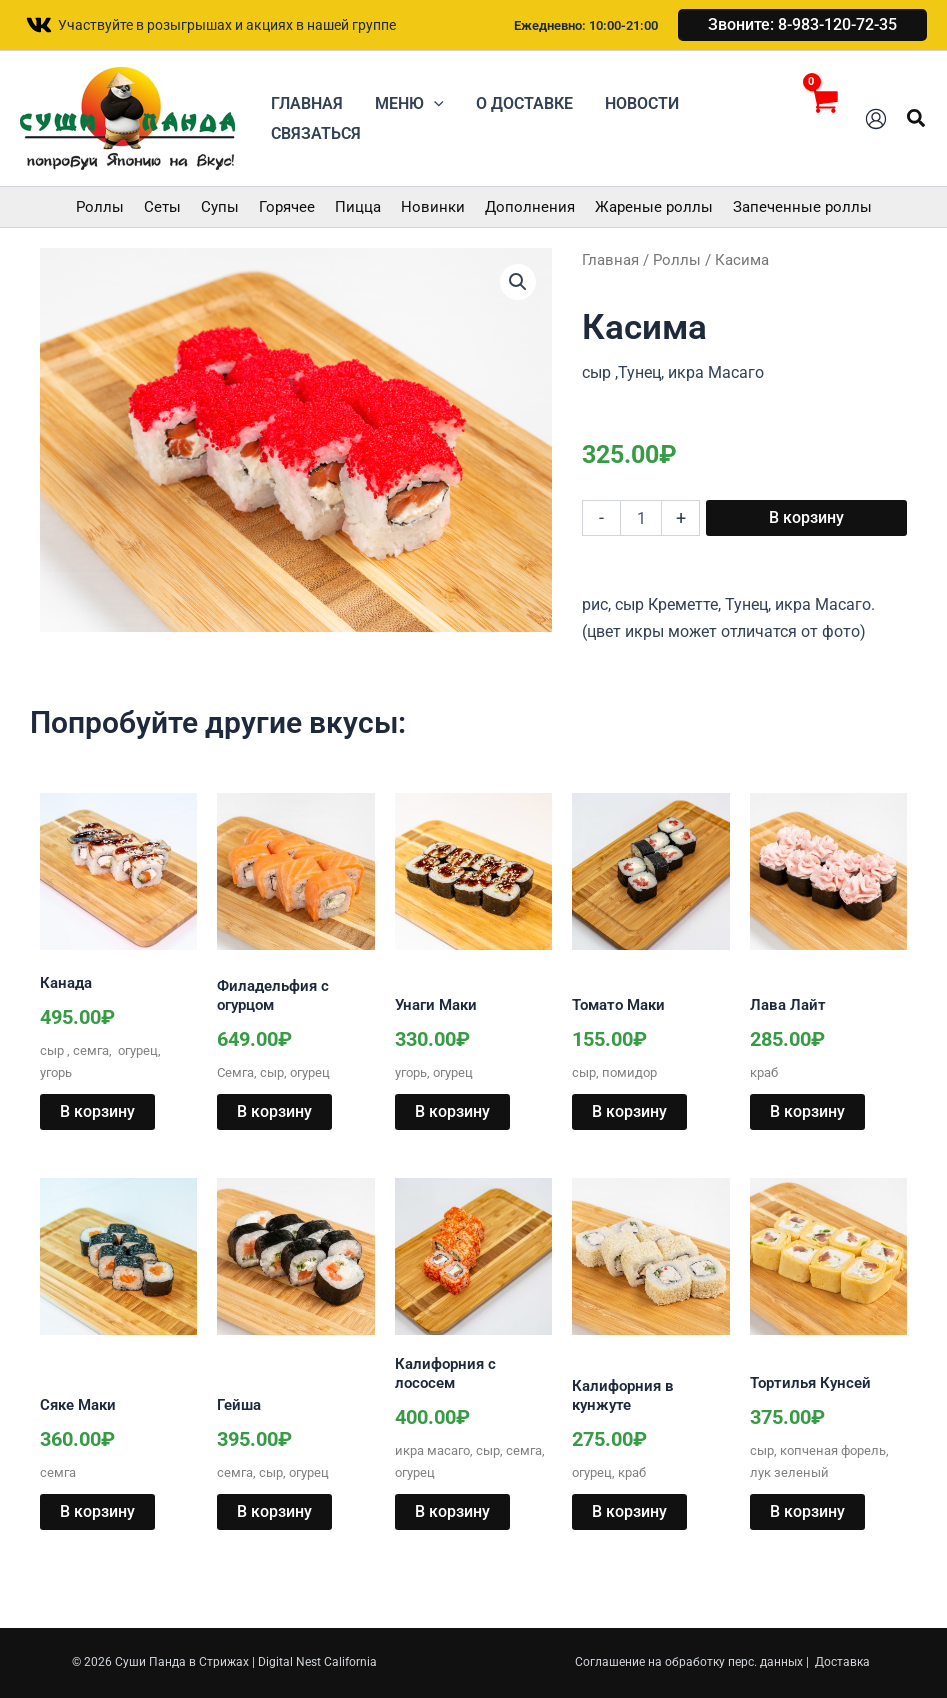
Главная (610, 260)
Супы (220, 207)
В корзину (806, 517)
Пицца (358, 207)
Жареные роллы (654, 207)
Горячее (287, 207)
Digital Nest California (317, 1662)
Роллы (100, 207)
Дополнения (530, 207)
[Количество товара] (641, 518)
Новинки (433, 207)
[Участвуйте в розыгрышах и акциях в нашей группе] (210, 25)
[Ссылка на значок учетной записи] (876, 119)
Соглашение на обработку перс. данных (689, 1662)
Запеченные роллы (802, 207)
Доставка (842, 1662)
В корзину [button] (97, 1111)
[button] (802, 25)
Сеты (162, 207)
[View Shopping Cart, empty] (822, 119)
